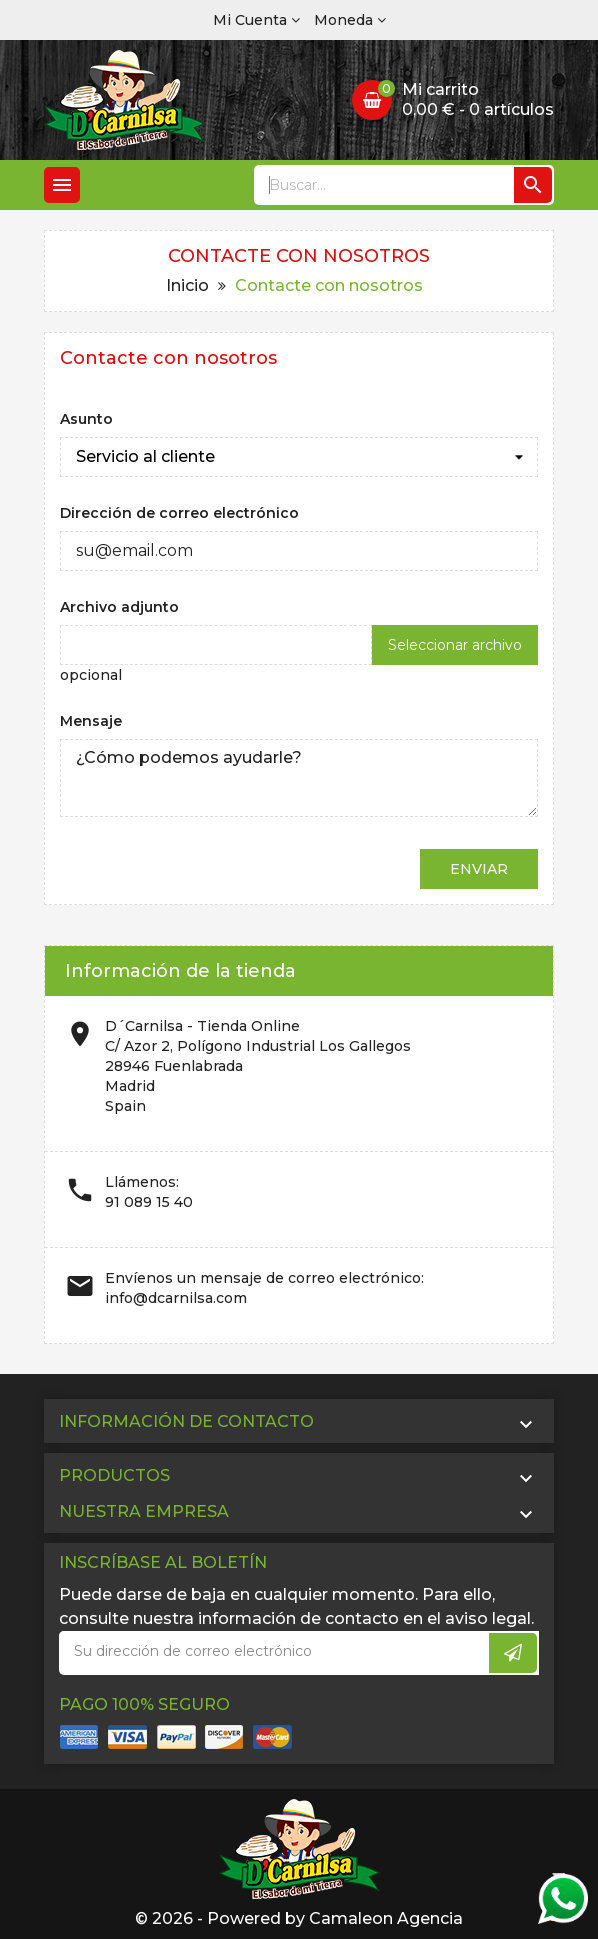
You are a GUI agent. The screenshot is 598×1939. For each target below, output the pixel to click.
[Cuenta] (256, 20)
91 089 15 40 (149, 1202)
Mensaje (91, 721)
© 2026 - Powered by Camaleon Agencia (299, 1918)
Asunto (86, 419)
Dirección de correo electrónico (179, 513)
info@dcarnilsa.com (176, 1298)
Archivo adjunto (119, 607)
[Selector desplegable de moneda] (350, 20)
